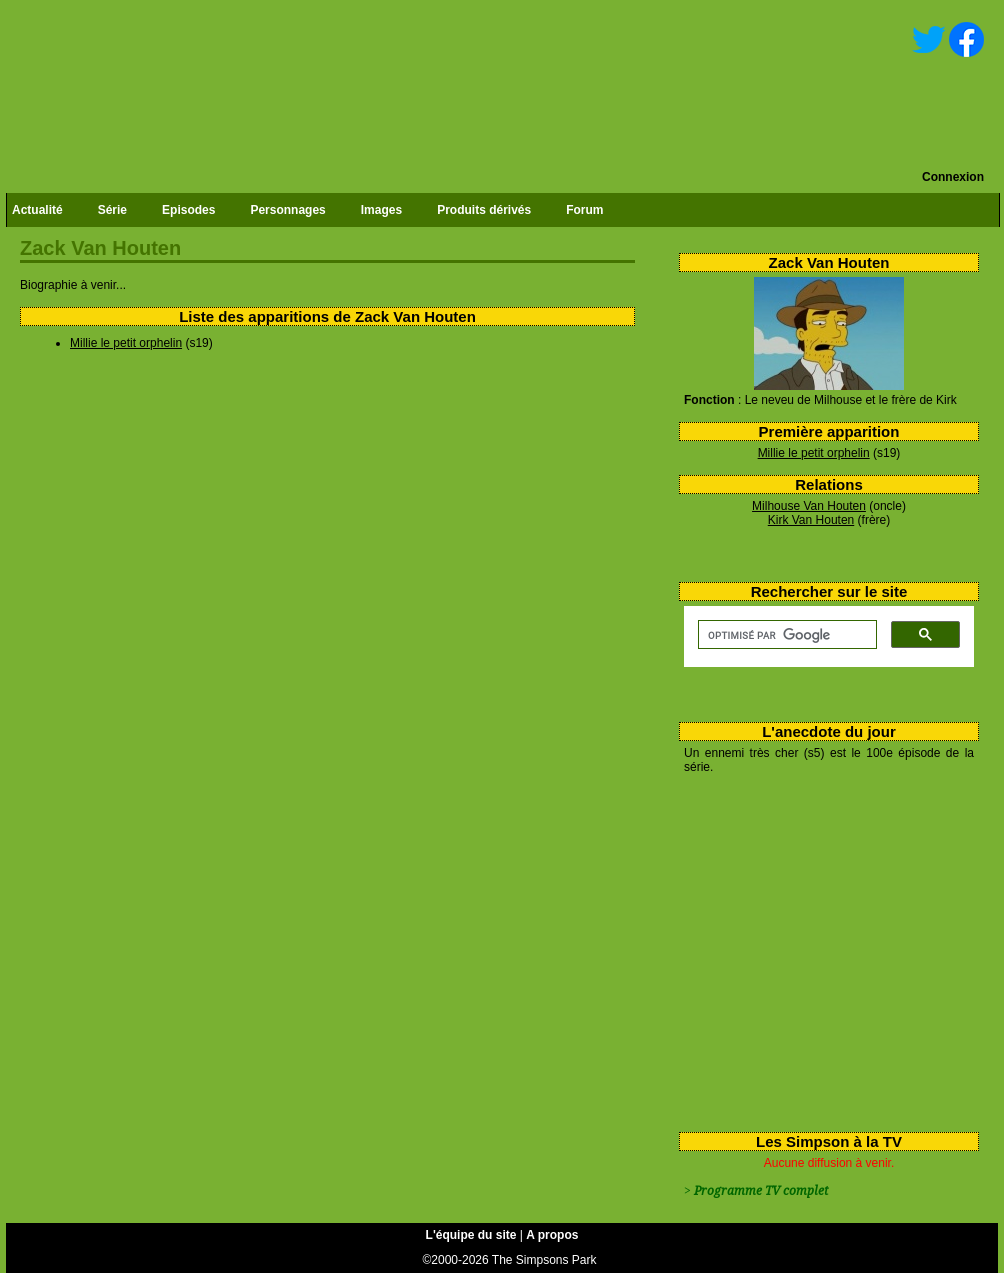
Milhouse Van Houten (809, 506)
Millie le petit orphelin (814, 453)
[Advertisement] (821, 949)
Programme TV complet (761, 1191)
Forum (584, 210)
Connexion (953, 177)
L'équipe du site (471, 1235)
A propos (552, 1235)
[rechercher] (785, 635)
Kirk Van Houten (811, 520)
